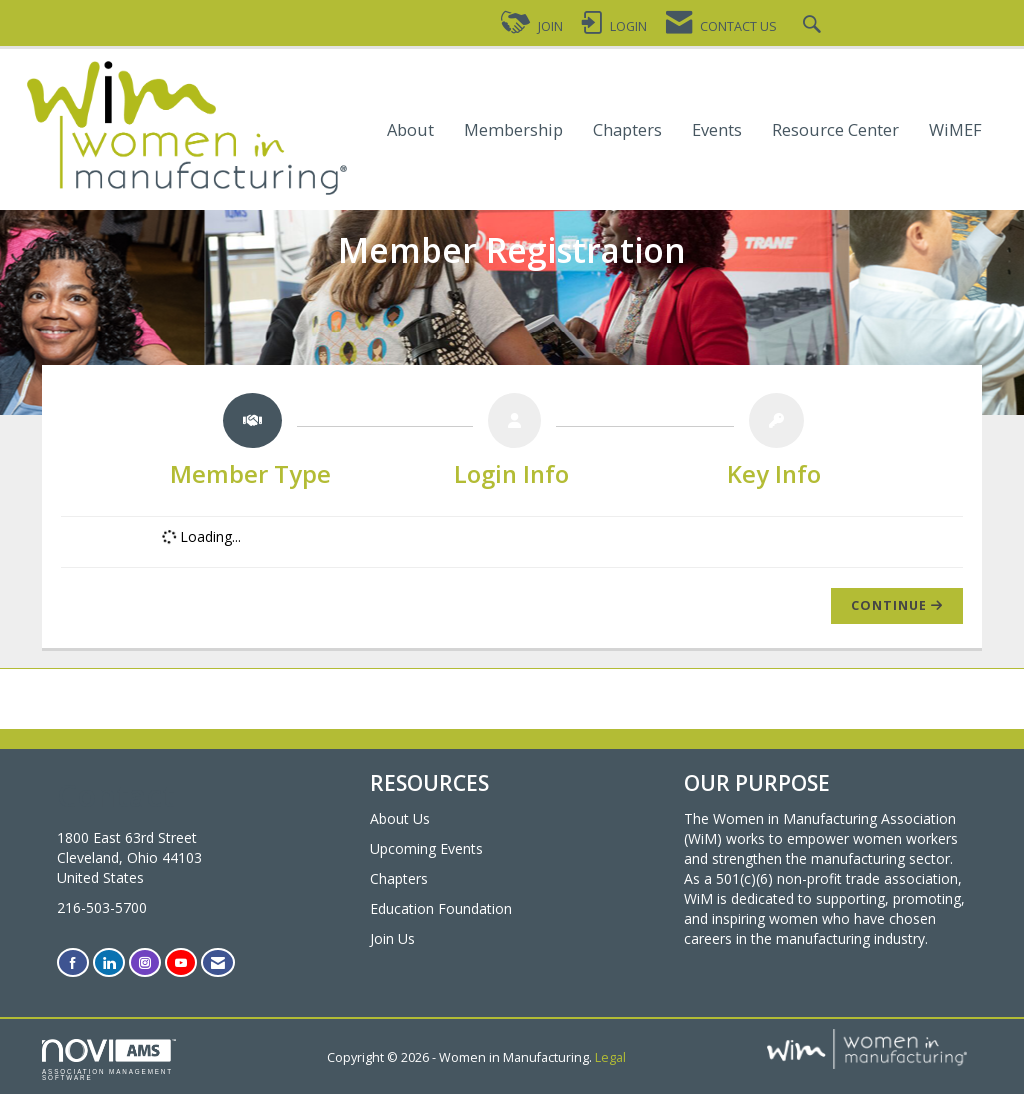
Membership (513, 130)
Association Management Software (109, 1060)
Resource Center (835, 130)
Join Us (392, 938)
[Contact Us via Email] (218, 962)
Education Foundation (441, 908)
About (410, 130)
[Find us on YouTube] (181, 962)
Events (717, 130)
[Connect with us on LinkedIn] (109, 962)
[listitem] (251, 445)
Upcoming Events (426, 848)
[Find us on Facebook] (73, 962)
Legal (610, 1057)
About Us (400, 818)
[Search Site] (814, 26)
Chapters (627, 130)
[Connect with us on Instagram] (145, 962)
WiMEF (955, 130)
